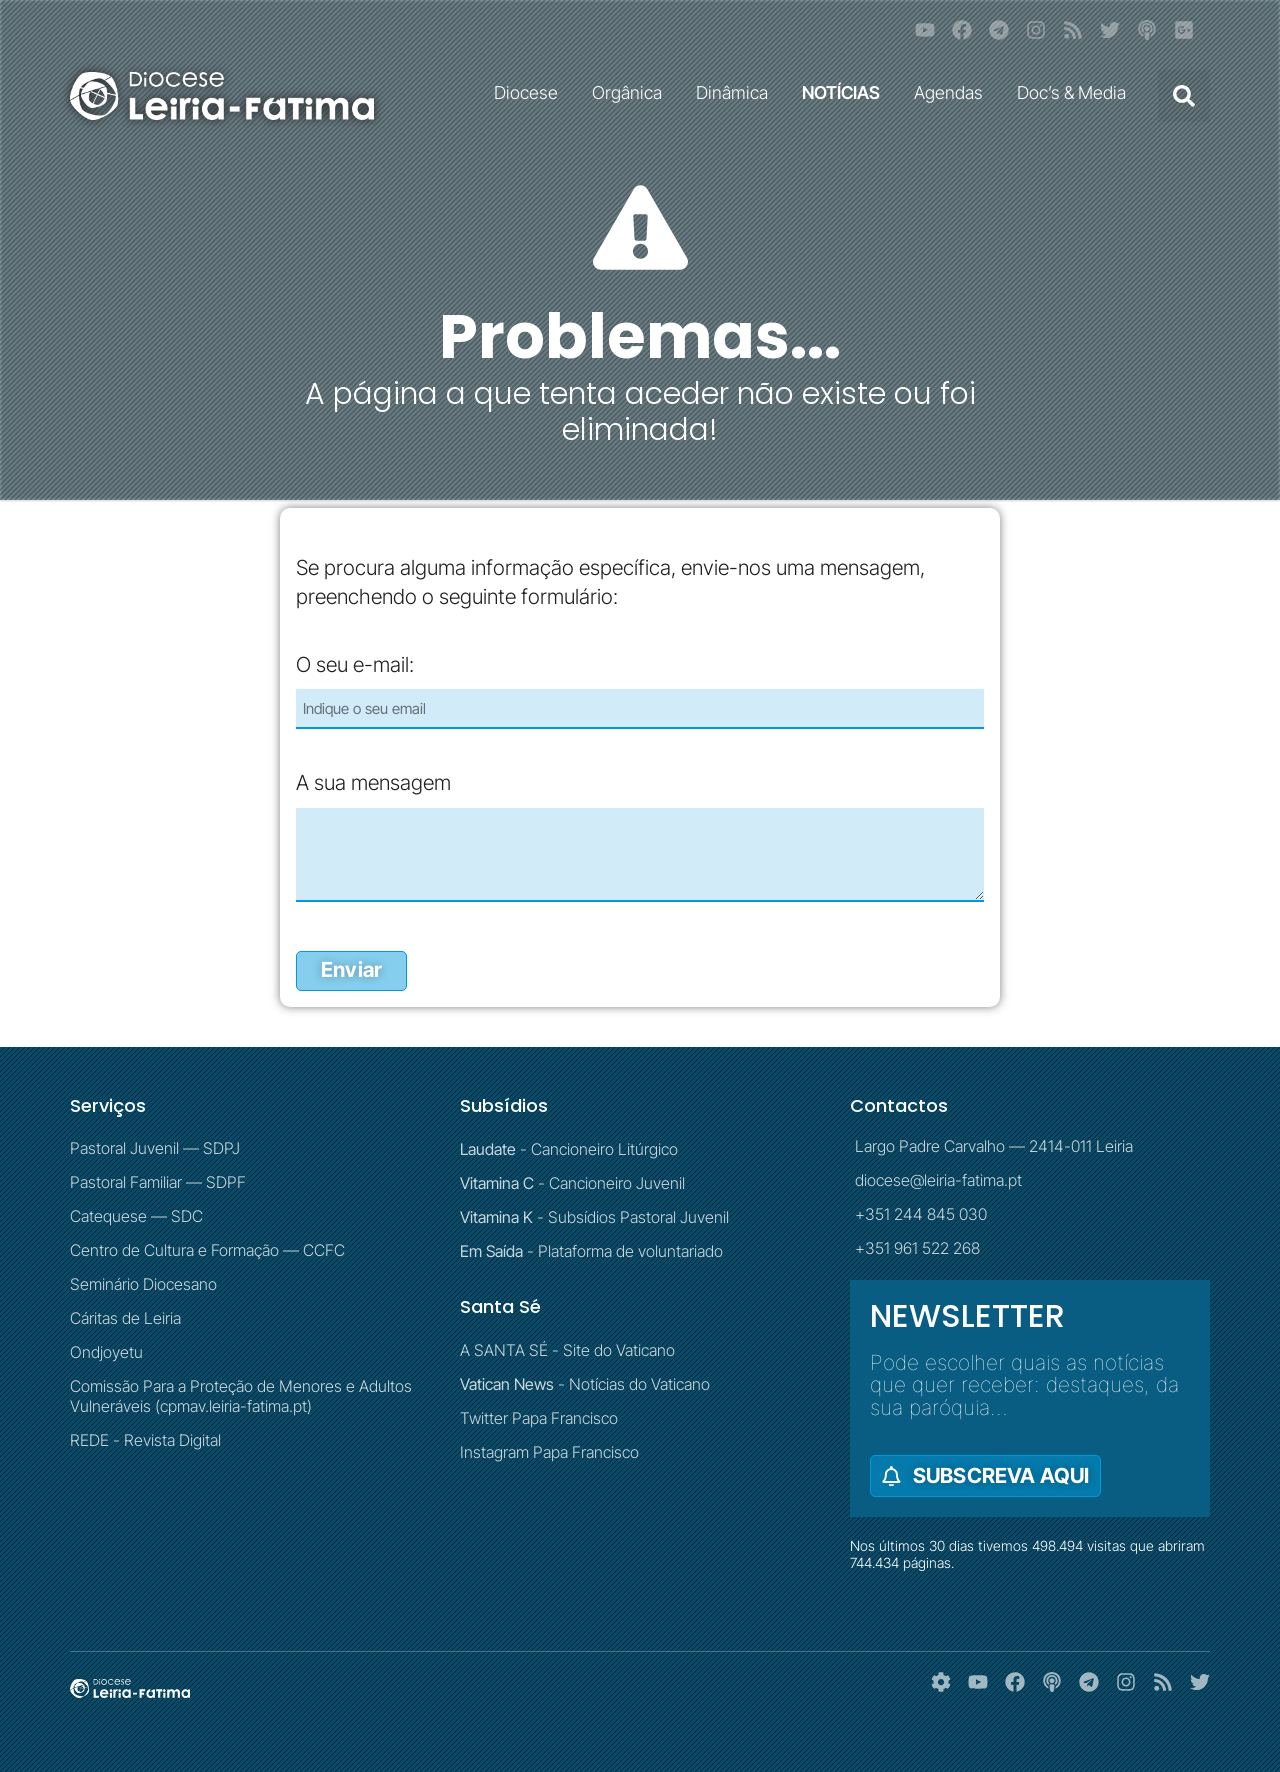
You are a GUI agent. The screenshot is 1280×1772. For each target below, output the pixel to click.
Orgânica (632, 92)
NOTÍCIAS (846, 92)
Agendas (953, 92)
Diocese (531, 92)
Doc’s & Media (1076, 92)
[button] (1184, 96)
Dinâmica (737, 92)
